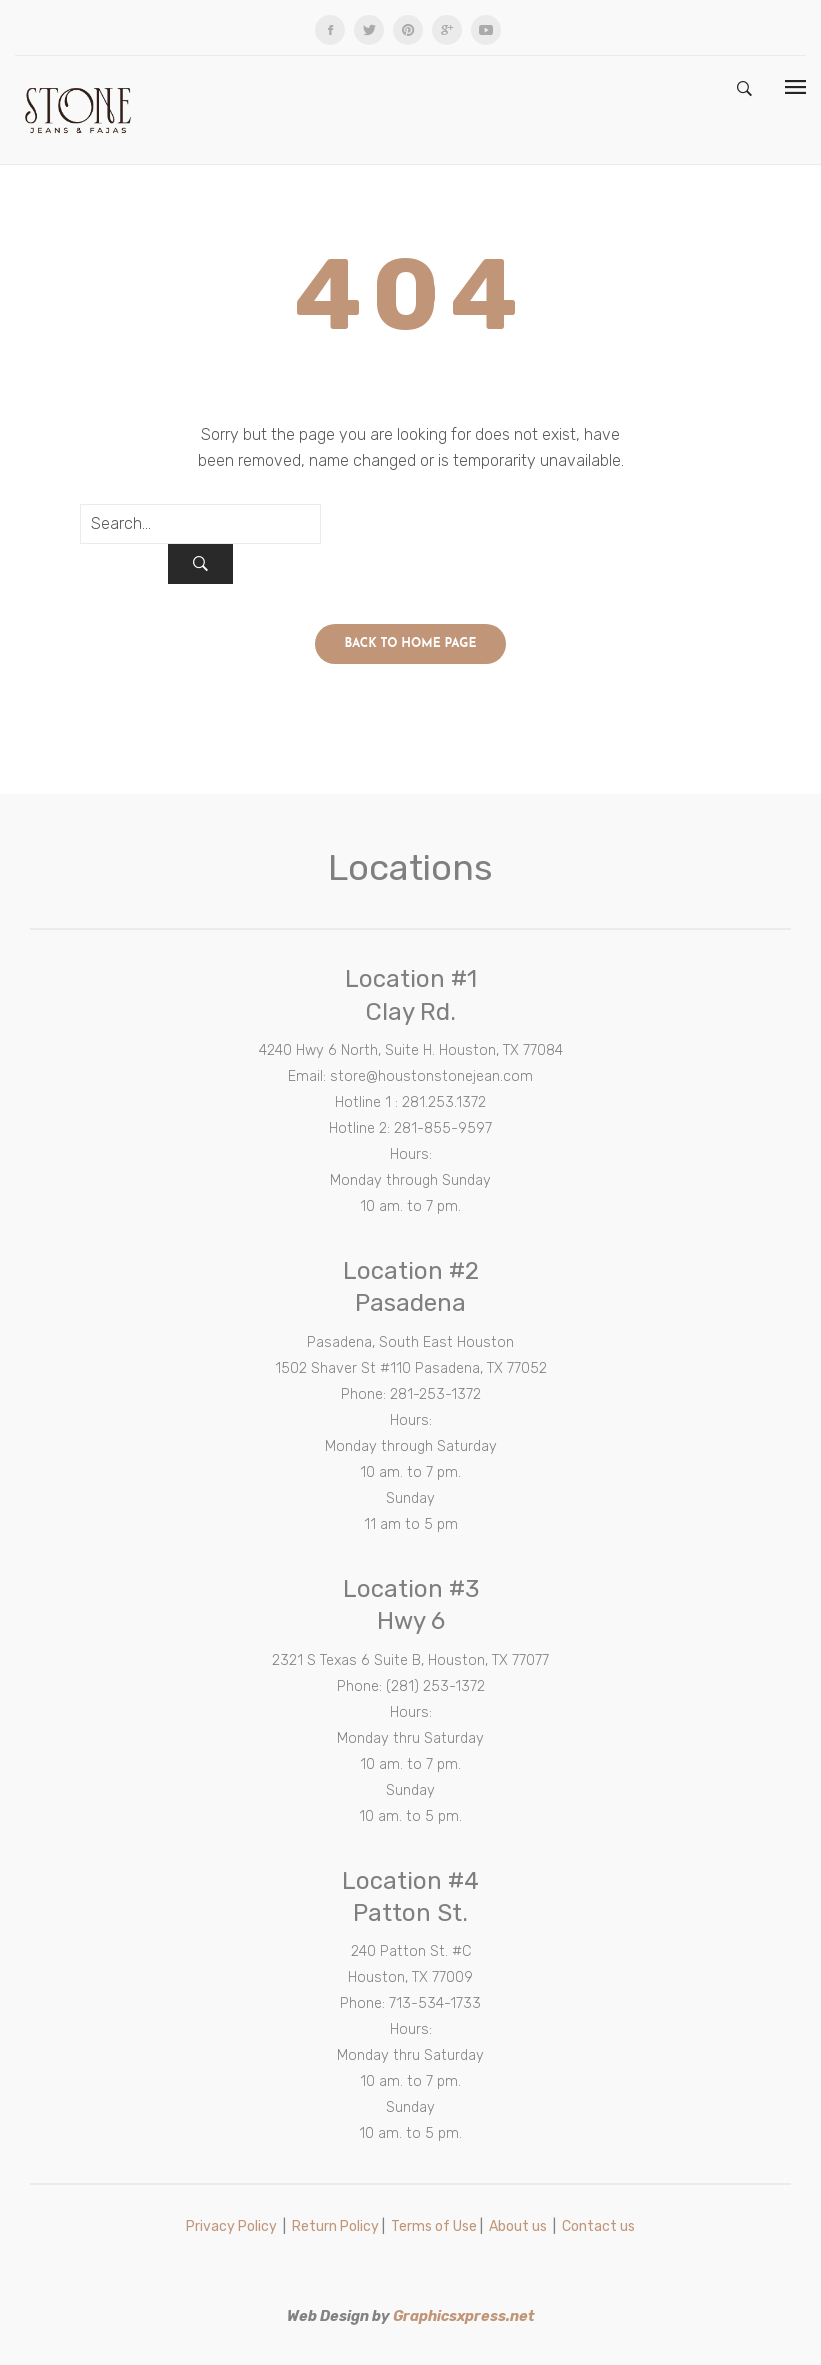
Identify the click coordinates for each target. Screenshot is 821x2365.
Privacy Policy (231, 2226)
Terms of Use (434, 2226)
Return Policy (335, 2226)
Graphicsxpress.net (464, 2316)
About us (518, 2226)
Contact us (598, 2226)
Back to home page (411, 644)
